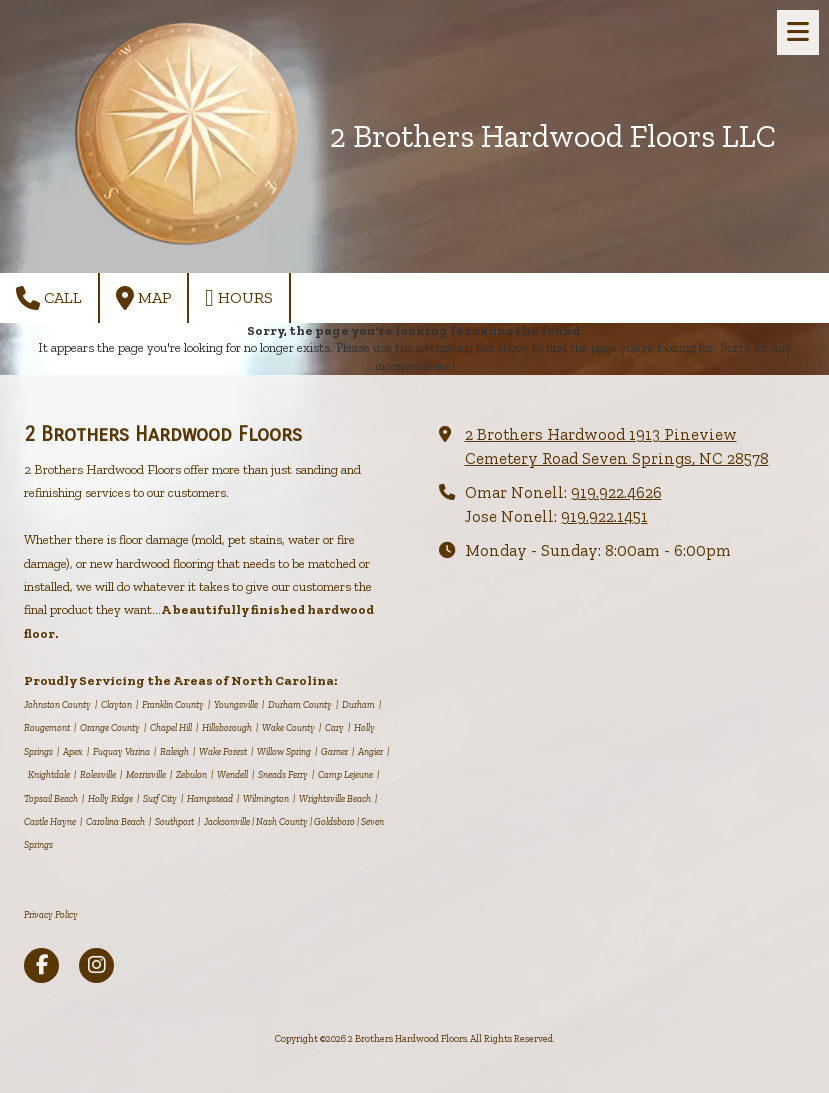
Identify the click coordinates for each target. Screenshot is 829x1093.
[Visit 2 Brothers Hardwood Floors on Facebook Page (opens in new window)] (41, 965)
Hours (239, 298)
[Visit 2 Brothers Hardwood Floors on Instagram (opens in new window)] (96, 965)
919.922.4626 (616, 492)
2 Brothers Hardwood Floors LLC (553, 136)
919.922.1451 (604, 516)
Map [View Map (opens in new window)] (143, 298)
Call (49, 298)
